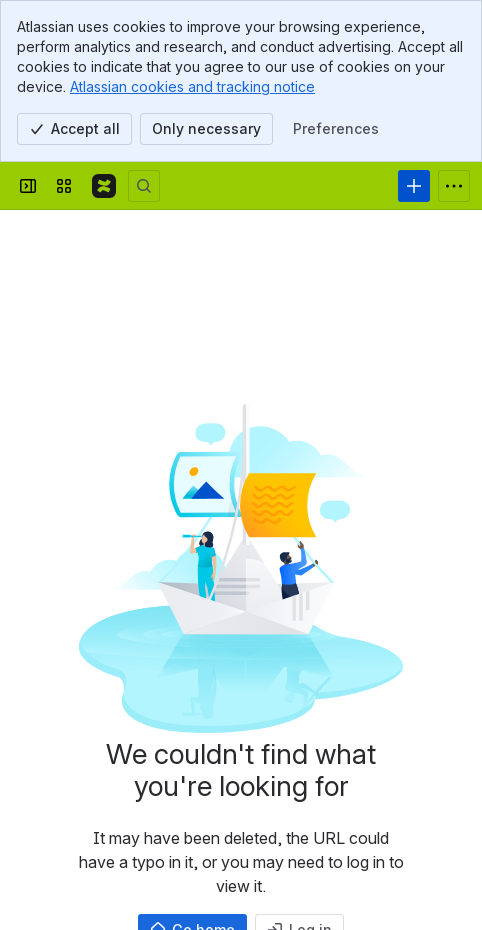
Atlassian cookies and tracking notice (192, 86)
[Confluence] (104, 186)
